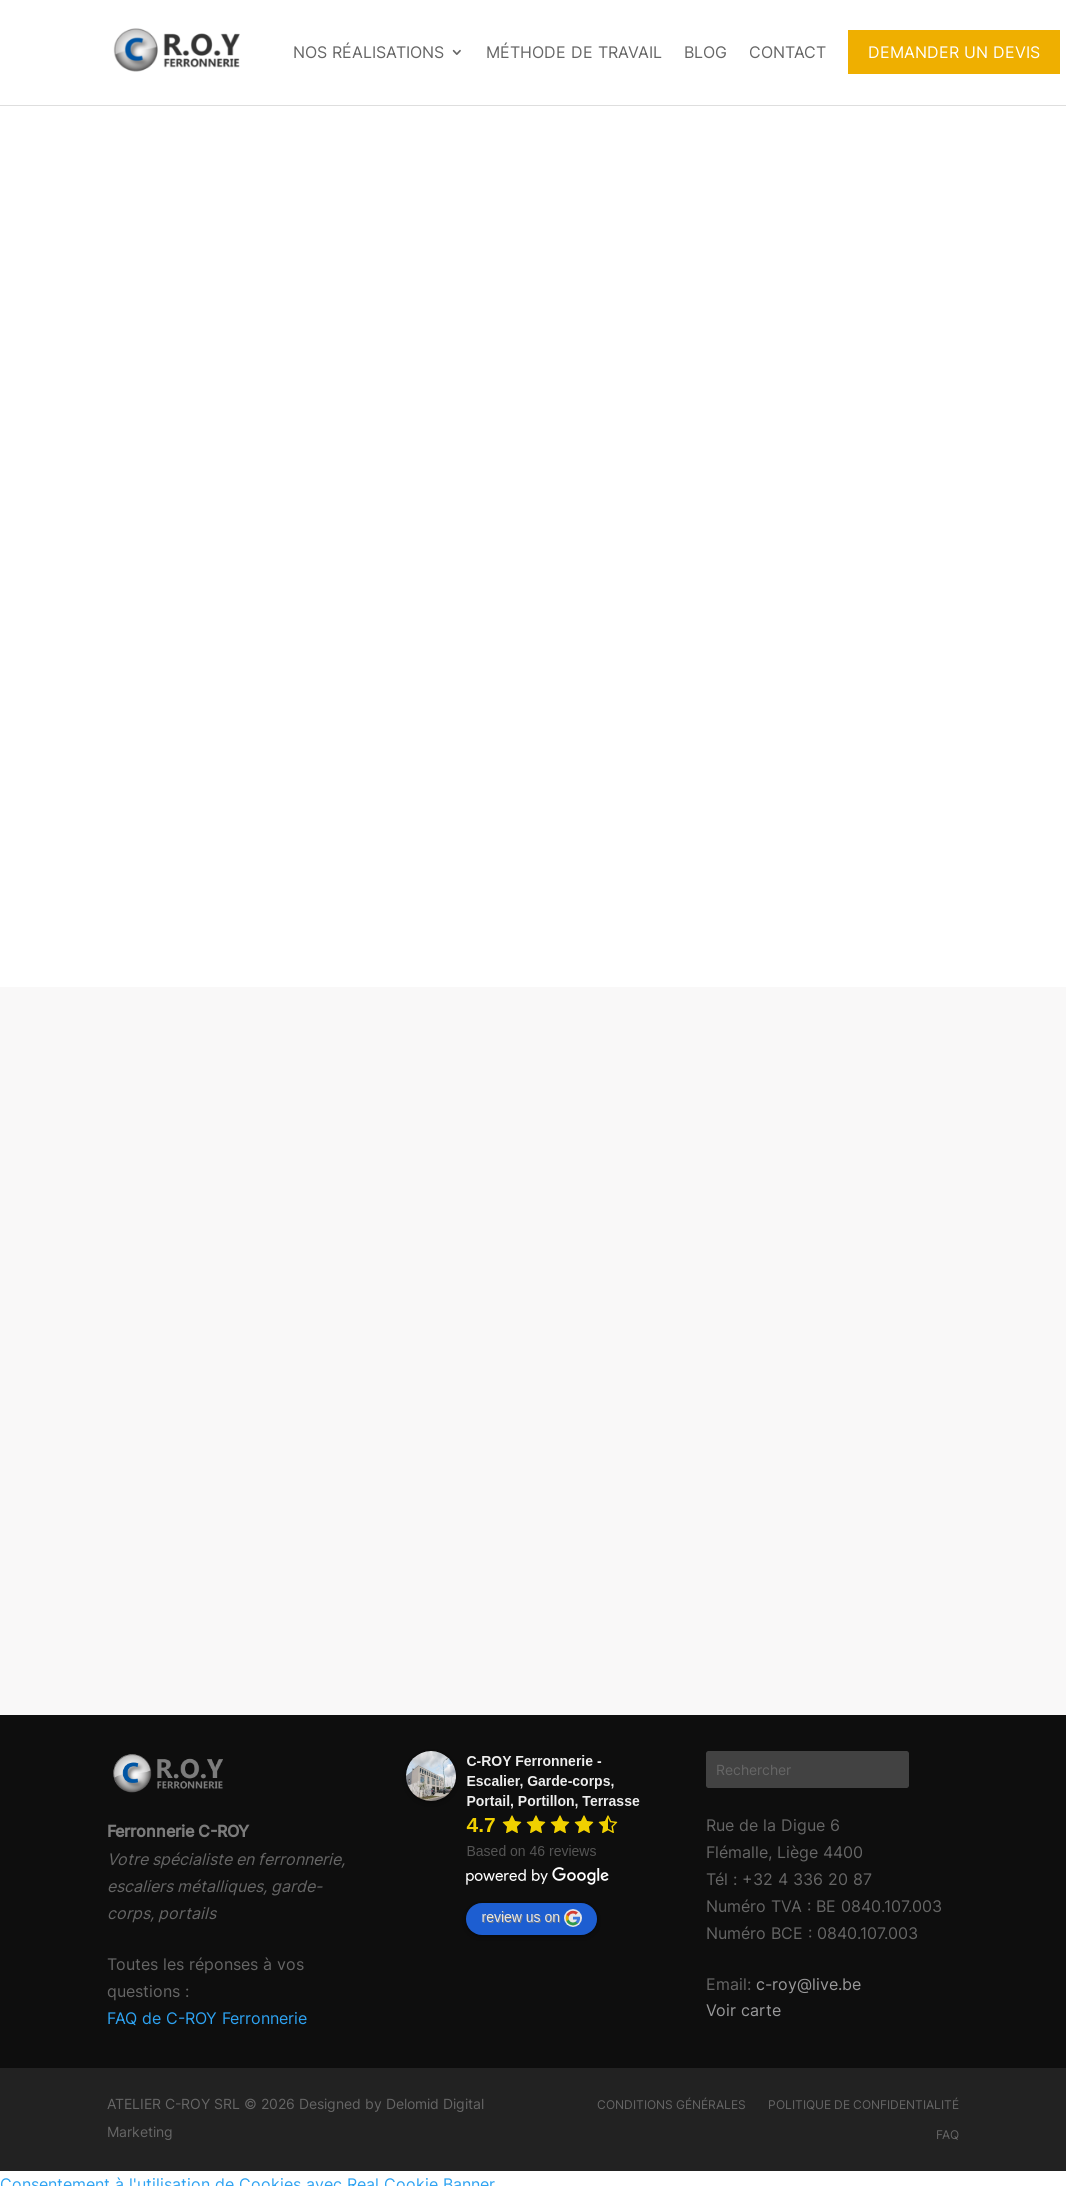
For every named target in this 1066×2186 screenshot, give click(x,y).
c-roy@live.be (806, 1984)
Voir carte (743, 2010)
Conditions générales (671, 2105)
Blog (705, 52)
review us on (531, 1918)
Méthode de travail (574, 52)
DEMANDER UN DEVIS (954, 52)
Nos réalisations (368, 52)
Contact (787, 52)
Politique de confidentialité (863, 2105)
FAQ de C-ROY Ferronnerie (207, 2018)
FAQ (947, 2135)
